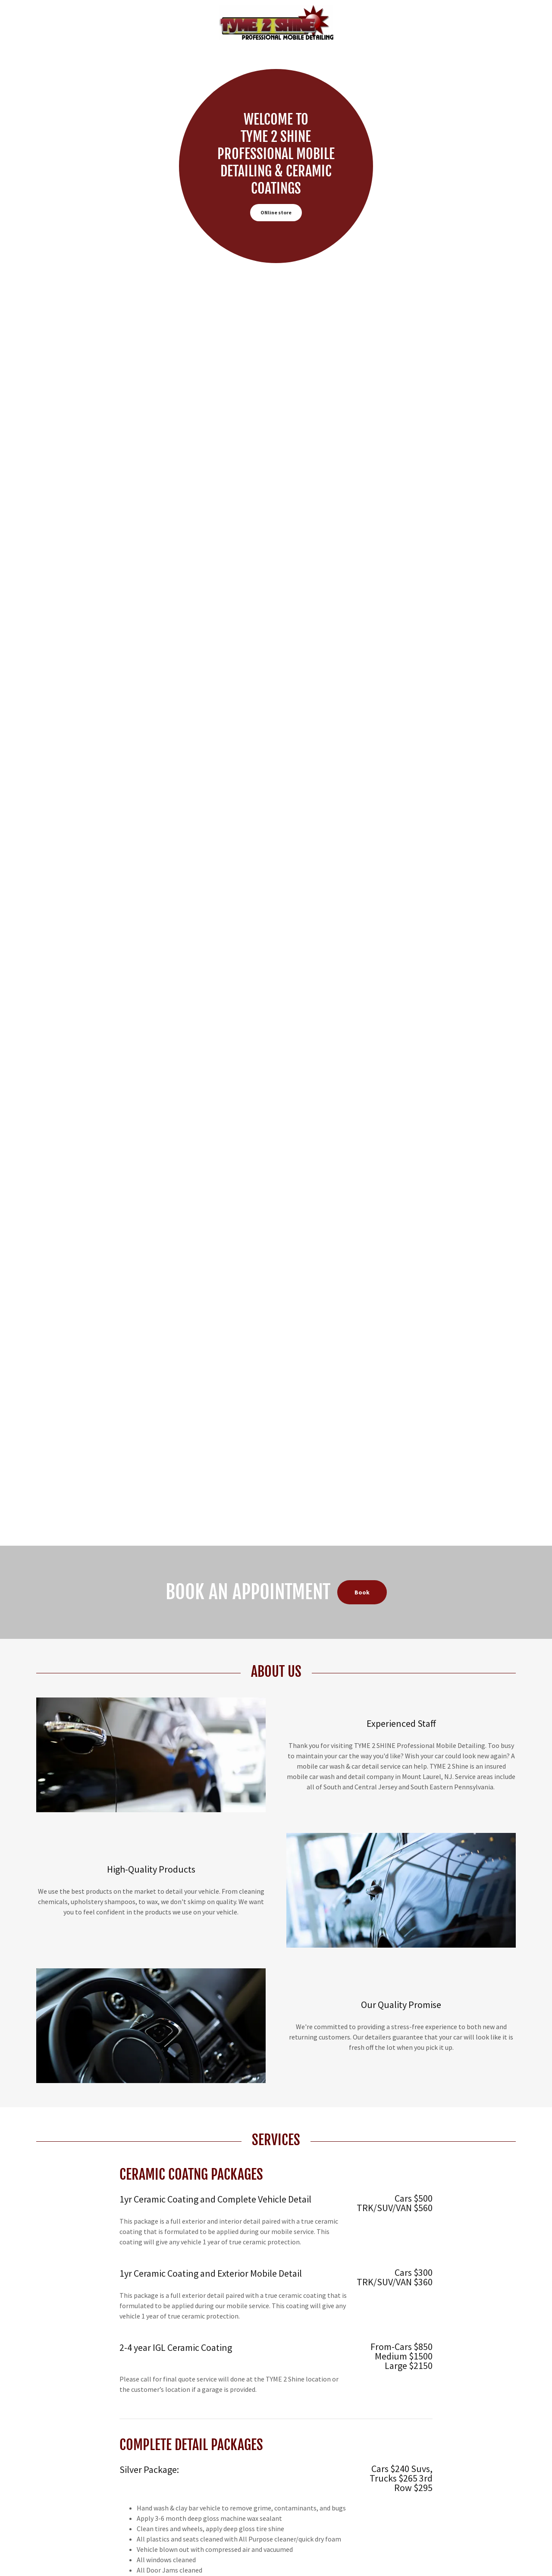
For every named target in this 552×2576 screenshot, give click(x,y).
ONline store (276, 212)
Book (362, 1592)
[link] (276, 21)
